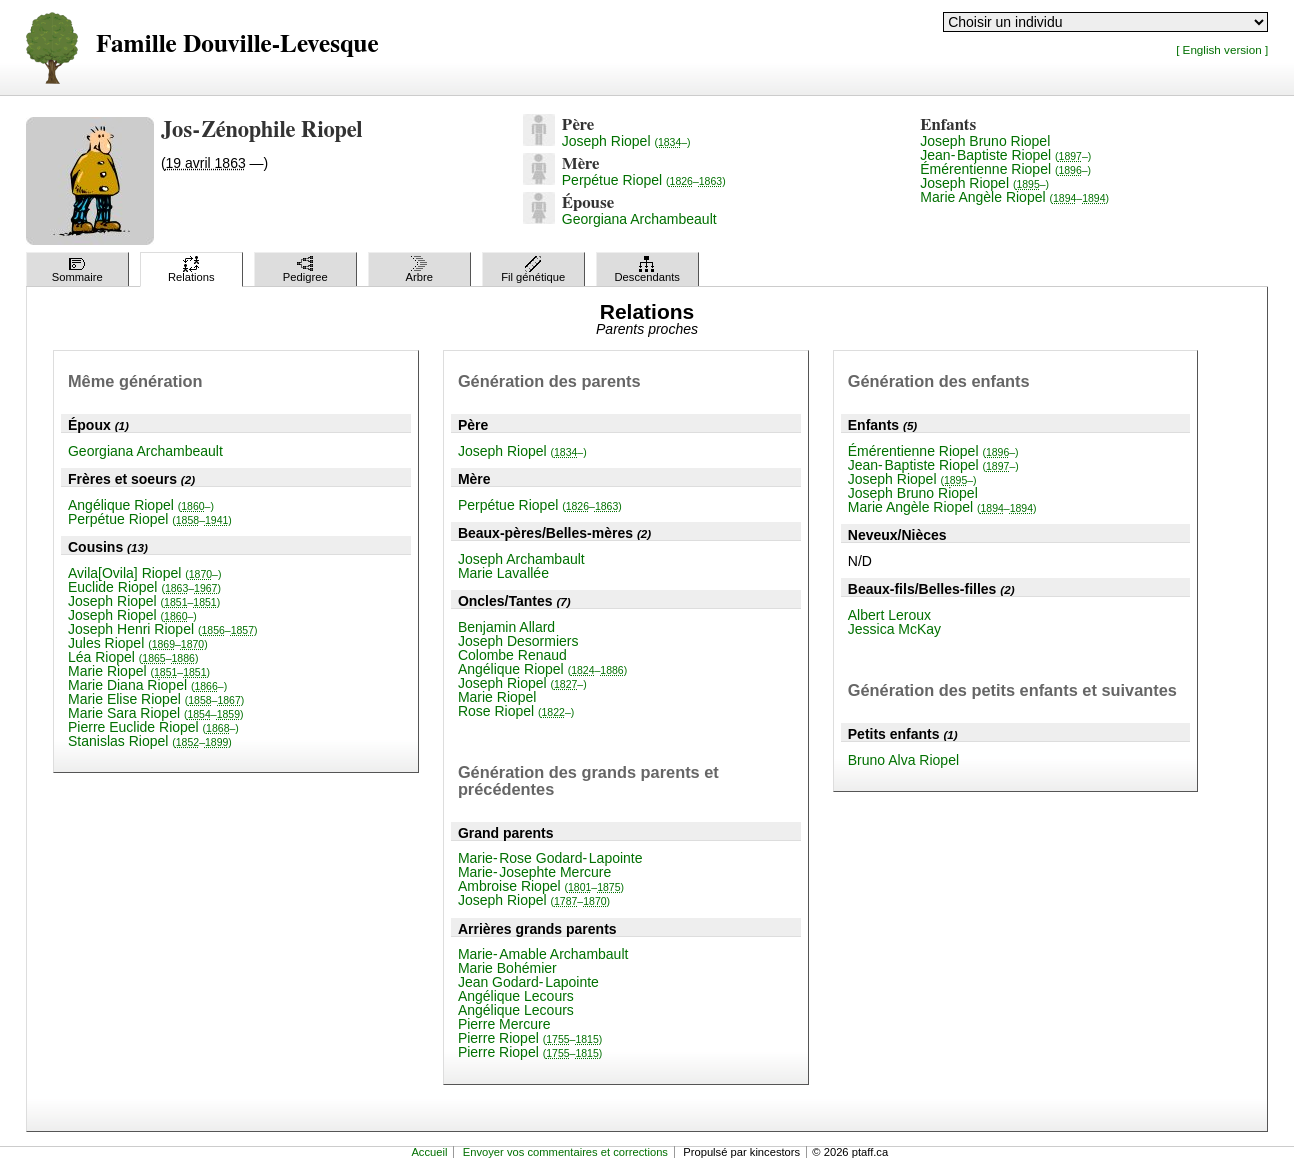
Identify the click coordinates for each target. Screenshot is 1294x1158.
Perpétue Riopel (644, 180)
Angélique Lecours (516, 996)
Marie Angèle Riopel (1014, 197)
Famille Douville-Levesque (237, 44)
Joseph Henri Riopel (163, 629)
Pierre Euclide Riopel (153, 727)
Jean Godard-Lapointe (528, 982)
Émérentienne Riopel (1005, 169)
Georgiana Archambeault (639, 219)
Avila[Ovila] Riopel (144, 573)
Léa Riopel (133, 657)
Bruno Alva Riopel (903, 760)
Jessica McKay (894, 629)
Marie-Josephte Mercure (534, 872)
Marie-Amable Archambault (543, 954)
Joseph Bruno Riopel (985, 141)
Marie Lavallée (503, 573)
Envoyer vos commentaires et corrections (565, 1152)
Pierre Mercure (504, 1024)
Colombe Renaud (512, 655)
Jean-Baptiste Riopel (1005, 155)
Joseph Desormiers (518, 641)
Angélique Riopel (141, 505)
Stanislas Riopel (150, 741)
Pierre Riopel (530, 1038)
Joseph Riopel (626, 141)
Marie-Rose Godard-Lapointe (550, 858)
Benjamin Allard (506, 627)
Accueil (429, 1152)
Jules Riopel (138, 643)
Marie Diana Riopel (147, 685)
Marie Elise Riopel (156, 699)
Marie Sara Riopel (156, 713)
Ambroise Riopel (541, 886)
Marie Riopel (139, 671)
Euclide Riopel (144, 587)
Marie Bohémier (507, 968)
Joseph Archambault (521, 559)
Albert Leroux (889, 615)
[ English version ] (1222, 49)
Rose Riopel (516, 711)
